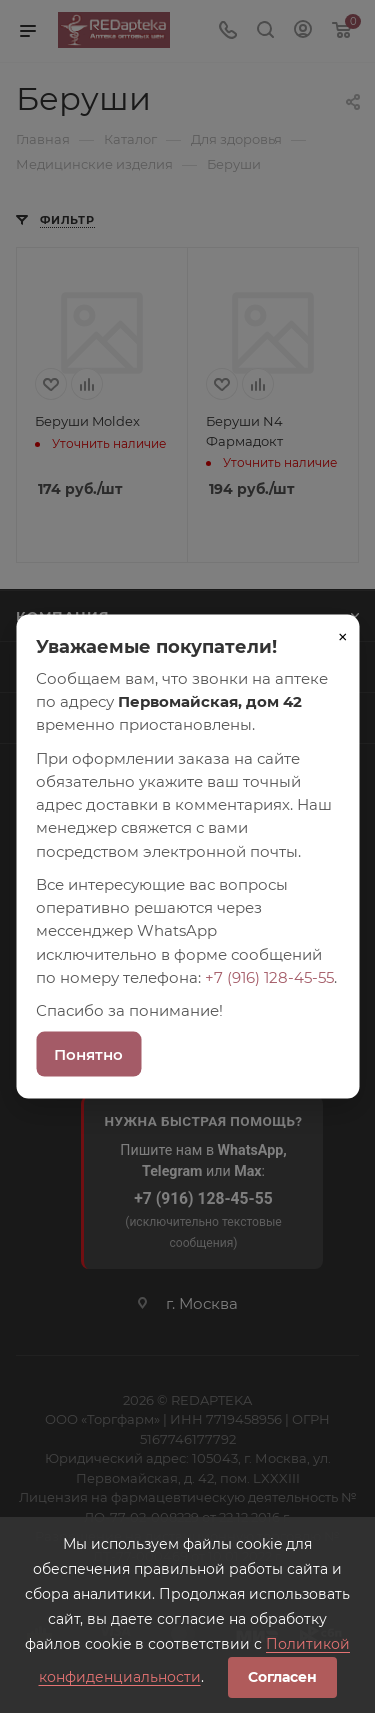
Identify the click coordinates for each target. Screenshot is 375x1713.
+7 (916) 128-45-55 (269, 976)
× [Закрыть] (343, 636)
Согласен (282, 1677)
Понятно (88, 1054)
